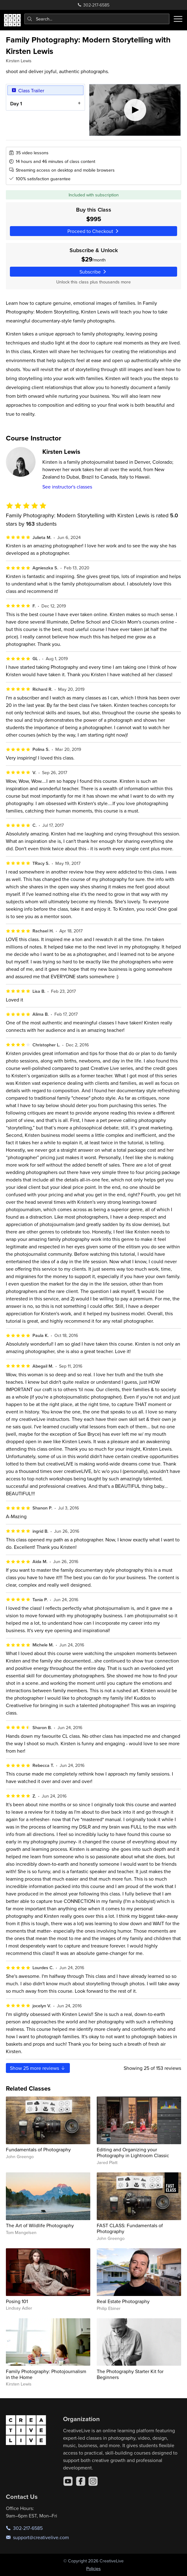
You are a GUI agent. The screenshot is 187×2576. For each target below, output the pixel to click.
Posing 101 (17, 2301)
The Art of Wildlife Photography (40, 2225)
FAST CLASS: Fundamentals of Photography (130, 2228)
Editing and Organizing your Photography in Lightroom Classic (133, 2152)
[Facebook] (81, 2481)
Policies (93, 2568)
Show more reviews (38, 2068)
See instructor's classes (67, 486)
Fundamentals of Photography (38, 2149)
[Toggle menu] (178, 19)
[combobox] (97, 19)
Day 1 (16, 103)
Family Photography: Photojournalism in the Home (46, 2374)
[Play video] (135, 110)
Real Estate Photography (123, 2301)
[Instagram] (93, 2481)
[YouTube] (68, 2481)
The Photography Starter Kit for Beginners (130, 2374)
